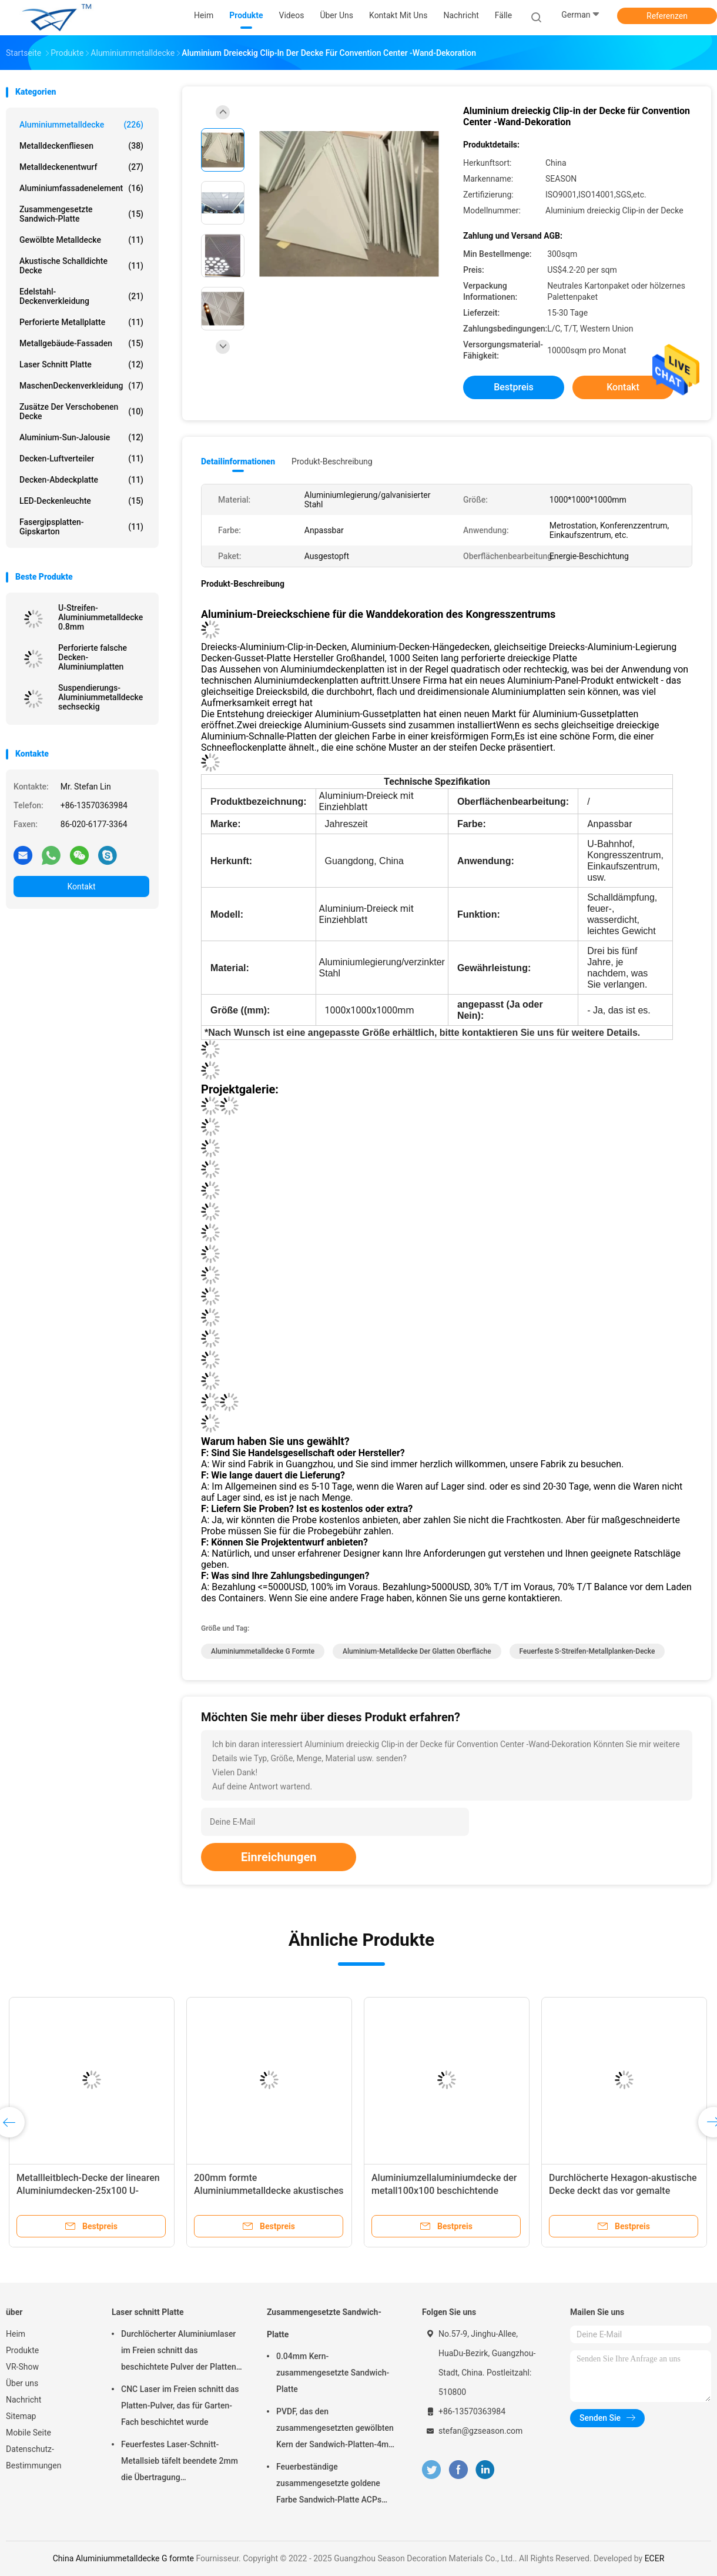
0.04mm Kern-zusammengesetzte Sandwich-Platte (332, 2372)
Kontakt (81, 886)
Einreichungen (278, 1857)
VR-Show (22, 2366)
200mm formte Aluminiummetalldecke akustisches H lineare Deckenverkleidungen (269, 2190)
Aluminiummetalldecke (81, 125)
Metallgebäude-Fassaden (81, 343)
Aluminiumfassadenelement (81, 188)
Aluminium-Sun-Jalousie (81, 437)
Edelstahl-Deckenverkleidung (81, 296)
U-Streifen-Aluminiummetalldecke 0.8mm (100, 617)
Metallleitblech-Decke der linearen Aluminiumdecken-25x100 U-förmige (88, 2190)
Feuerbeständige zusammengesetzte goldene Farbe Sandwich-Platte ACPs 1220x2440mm (328, 2485)
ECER (655, 2558)
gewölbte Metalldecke (81, 240)
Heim (15, 2334)
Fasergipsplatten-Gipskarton (81, 526)
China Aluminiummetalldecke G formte (123, 2558)
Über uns (22, 2383)
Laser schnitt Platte (81, 364)
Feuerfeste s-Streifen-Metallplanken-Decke (587, 1651)
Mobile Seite (28, 2432)
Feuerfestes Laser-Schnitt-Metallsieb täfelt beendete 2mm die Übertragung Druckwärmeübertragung (179, 2462)
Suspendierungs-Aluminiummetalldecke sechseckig (100, 697)
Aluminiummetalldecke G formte (262, 1651)
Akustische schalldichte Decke (81, 265)
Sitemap (21, 2416)
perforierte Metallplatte (81, 322)
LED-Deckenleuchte (81, 501)
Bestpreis (514, 387)
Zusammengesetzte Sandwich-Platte (81, 214)
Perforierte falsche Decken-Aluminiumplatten (92, 657)
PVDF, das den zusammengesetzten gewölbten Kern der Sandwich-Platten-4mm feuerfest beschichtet (336, 2430)
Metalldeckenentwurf (81, 167)
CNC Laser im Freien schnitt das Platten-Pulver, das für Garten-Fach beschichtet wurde (180, 2405)
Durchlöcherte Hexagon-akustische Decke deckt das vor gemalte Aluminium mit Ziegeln (623, 2190)
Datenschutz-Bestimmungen (33, 2457)
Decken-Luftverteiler (81, 458)
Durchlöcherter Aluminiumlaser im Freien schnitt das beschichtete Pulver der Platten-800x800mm (180, 2352)
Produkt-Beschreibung (332, 461)
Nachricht (23, 2399)
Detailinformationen (238, 461)
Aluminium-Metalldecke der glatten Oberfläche (417, 1651)
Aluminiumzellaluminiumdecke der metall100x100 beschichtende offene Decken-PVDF (444, 2190)
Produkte (22, 2350)
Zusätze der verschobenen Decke (81, 411)
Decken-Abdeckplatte (81, 480)
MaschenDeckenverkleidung (81, 386)
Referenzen (667, 16)
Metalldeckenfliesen (81, 146)
